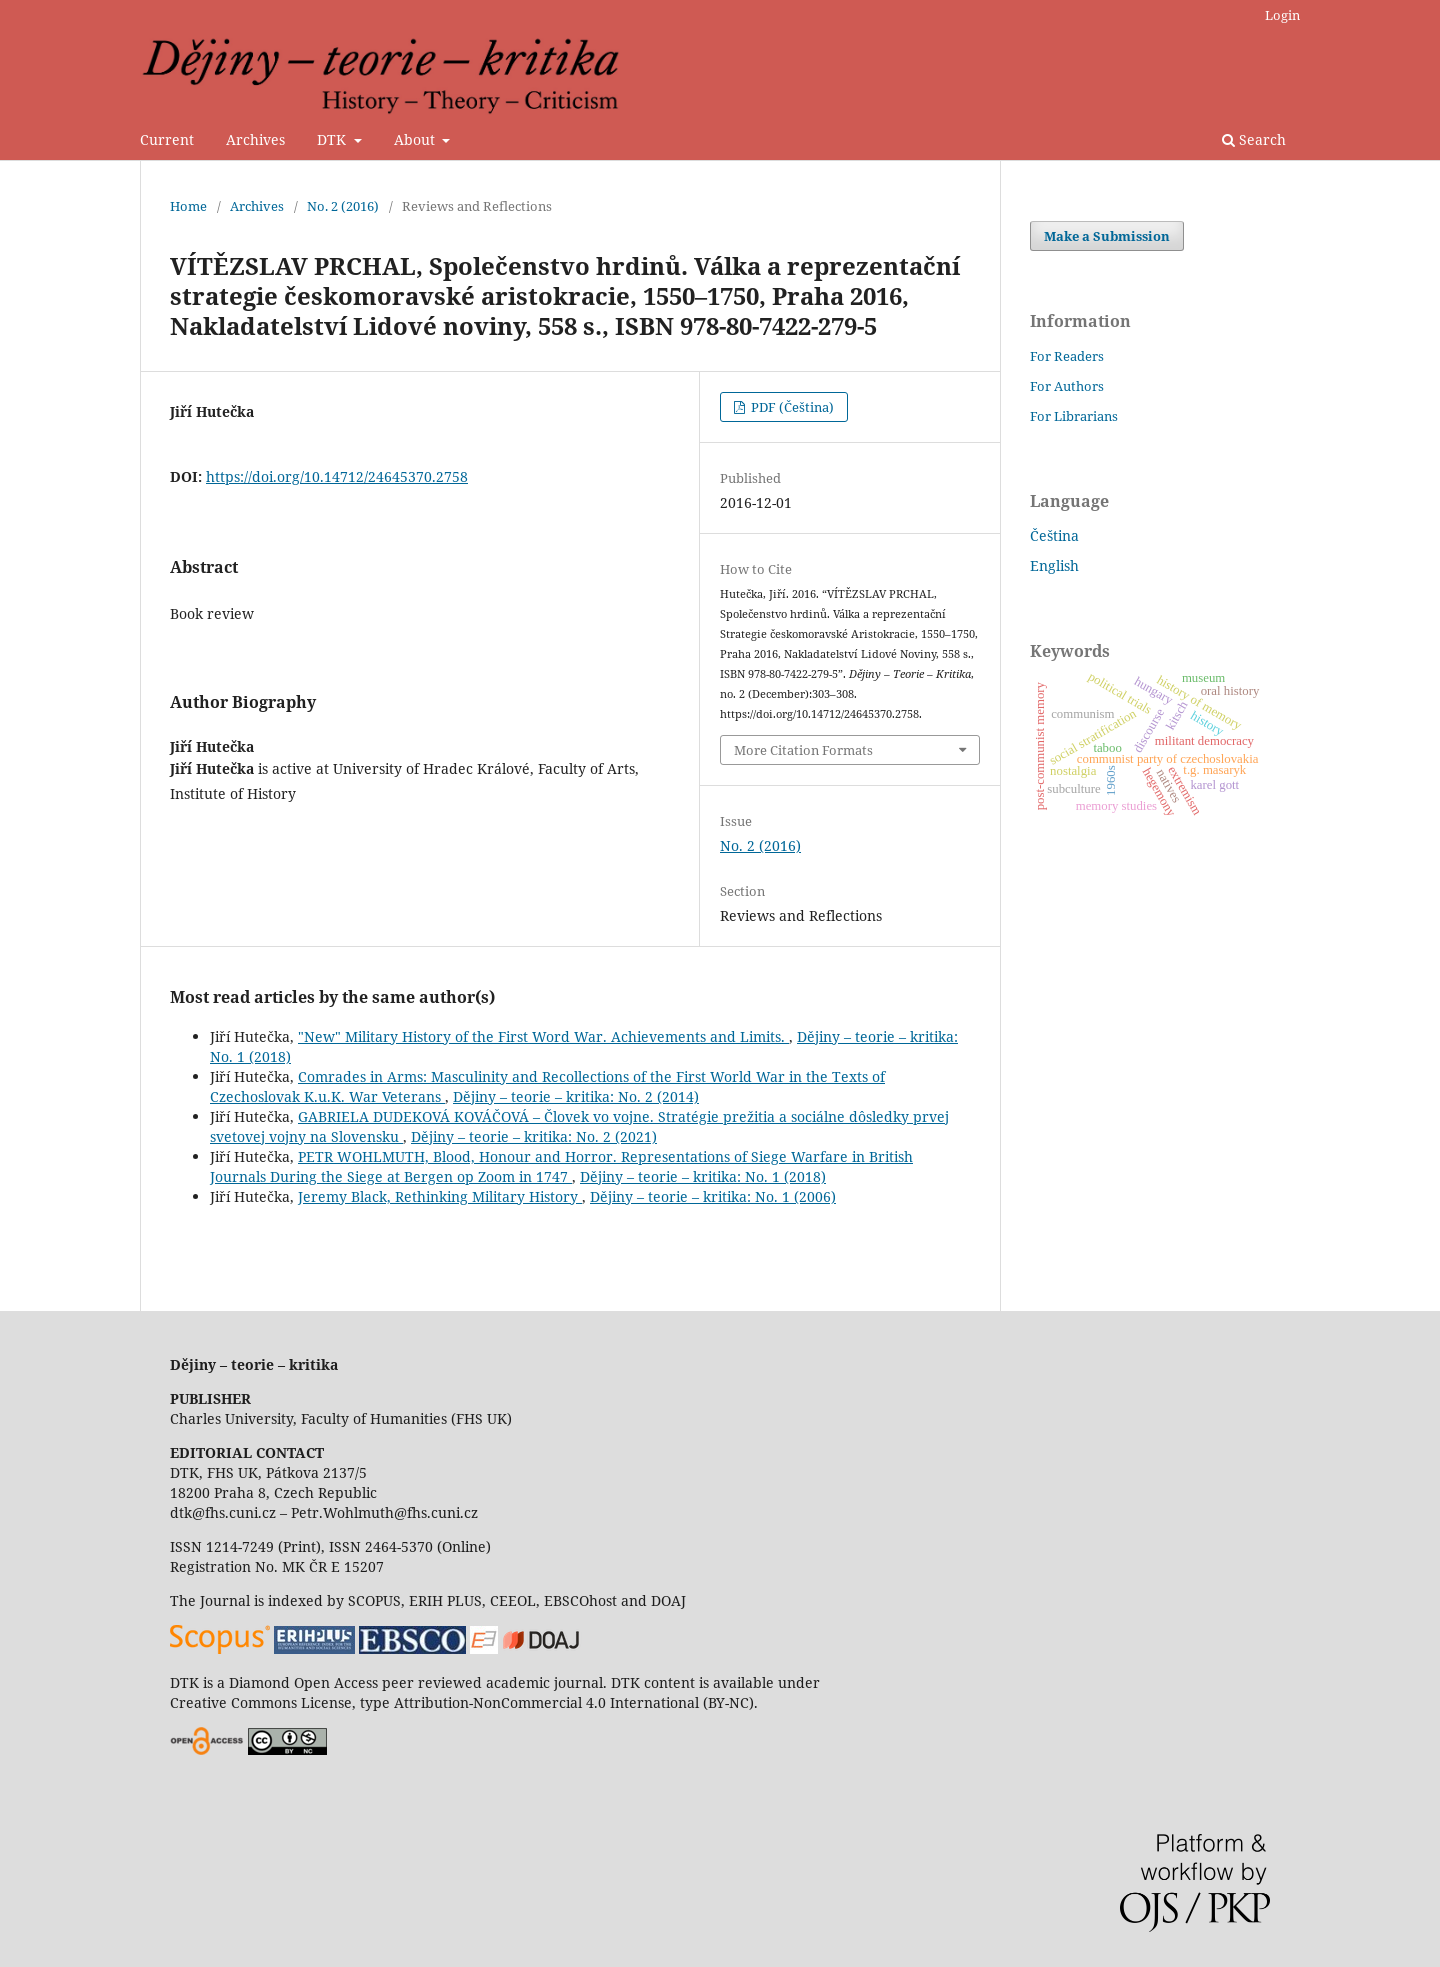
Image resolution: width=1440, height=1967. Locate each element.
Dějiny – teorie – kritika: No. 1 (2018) (703, 1176)
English (1054, 565)
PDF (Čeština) (791, 407)
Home (188, 206)
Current (167, 139)
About (416, 139)
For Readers (1067, 356)
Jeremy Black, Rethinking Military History (440, 1196)
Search (1254, 139)
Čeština (1054, 535)
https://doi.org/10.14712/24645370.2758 (337, 476)
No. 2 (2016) (343, 206)
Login (1282, 15)
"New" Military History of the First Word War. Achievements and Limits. (543, 1036)
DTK (333, 139)
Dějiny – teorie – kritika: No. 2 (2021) (534, 1136)
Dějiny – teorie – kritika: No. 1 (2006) (713, 1196)
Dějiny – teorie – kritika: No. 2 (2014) (576, 1096)
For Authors (1067, 386)
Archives (255, 139)
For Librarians (1074, 416)
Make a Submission (1107, 236)
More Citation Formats (803, 750)
